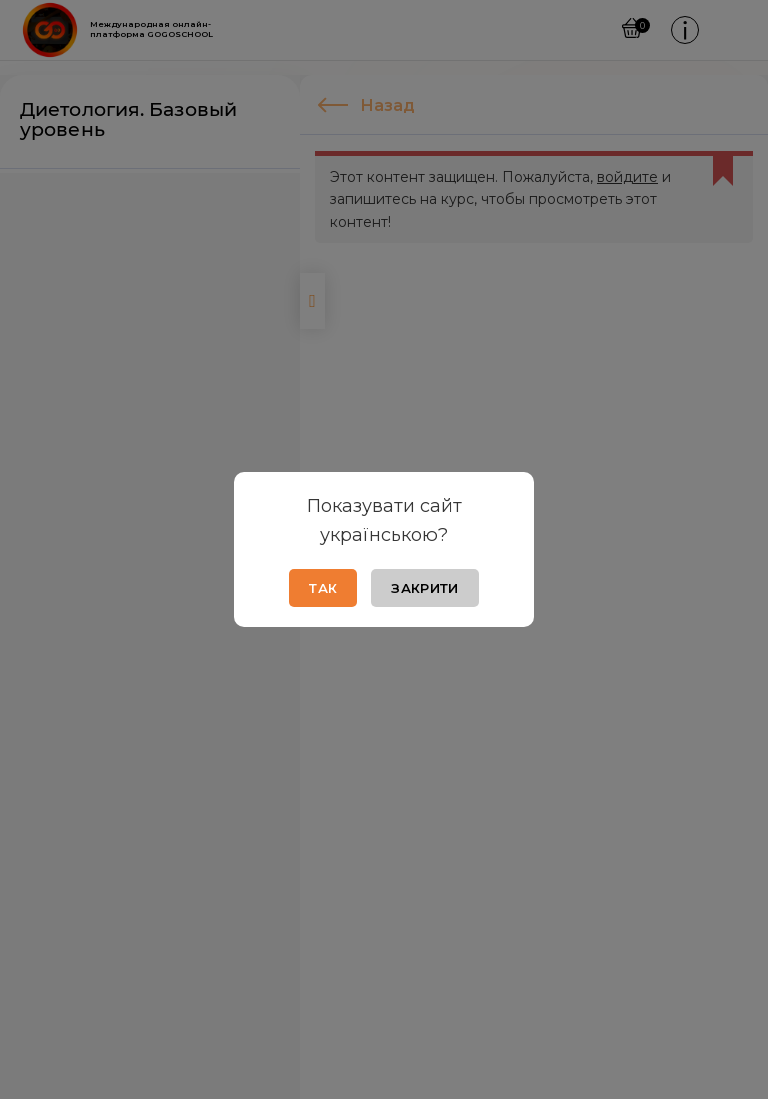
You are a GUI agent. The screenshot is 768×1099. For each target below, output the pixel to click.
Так (323, 588)
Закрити (424, 588)
